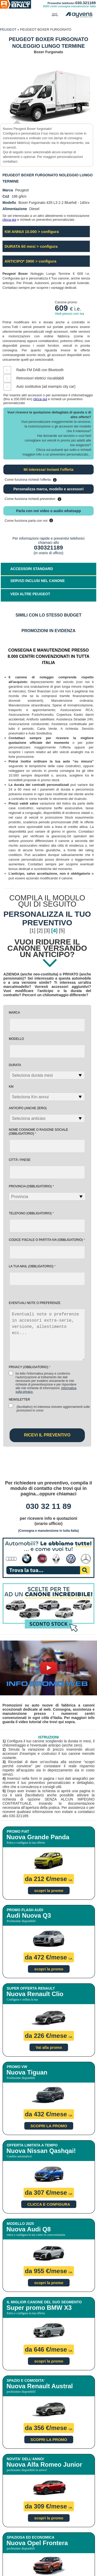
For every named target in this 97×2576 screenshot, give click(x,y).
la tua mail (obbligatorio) (32, 1266)
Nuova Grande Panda (37, 1837)
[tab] (48, 595)
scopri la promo (48, 1890)
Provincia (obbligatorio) (31, 1186)
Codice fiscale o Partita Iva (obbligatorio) (47, 1240)
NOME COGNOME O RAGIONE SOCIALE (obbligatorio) (38, 1131)
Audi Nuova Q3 (28, 1915)
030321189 (48, 547)
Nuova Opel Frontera (37, 2542)
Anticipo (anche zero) (28, 1108)
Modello (16, 1039)
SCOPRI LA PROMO (49, 2126)
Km (11, 1086)
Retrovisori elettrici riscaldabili (40, 378)
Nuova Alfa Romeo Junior (44, 2464)
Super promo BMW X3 (39, 2307)
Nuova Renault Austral (39, 2386)
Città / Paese (20, 1160)
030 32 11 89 (48, 1506)
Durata (15, 1065)
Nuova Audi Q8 (28, 2229)
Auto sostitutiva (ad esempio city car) (46, 386)
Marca (14, 1012)
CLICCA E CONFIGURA (48, 2204)
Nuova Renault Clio (34, 1993)
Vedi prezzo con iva (69, 314)
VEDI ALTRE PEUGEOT (30, 594)
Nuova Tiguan (26, 2072)
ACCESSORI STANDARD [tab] (31, 569)
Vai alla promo (49, 2047)
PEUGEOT (8, 29)
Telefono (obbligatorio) (31, 1213)
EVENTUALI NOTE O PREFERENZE (35, 1303)
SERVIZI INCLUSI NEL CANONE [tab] (37, 581)
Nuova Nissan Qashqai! (41, 2150)
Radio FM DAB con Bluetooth (40, 370)
